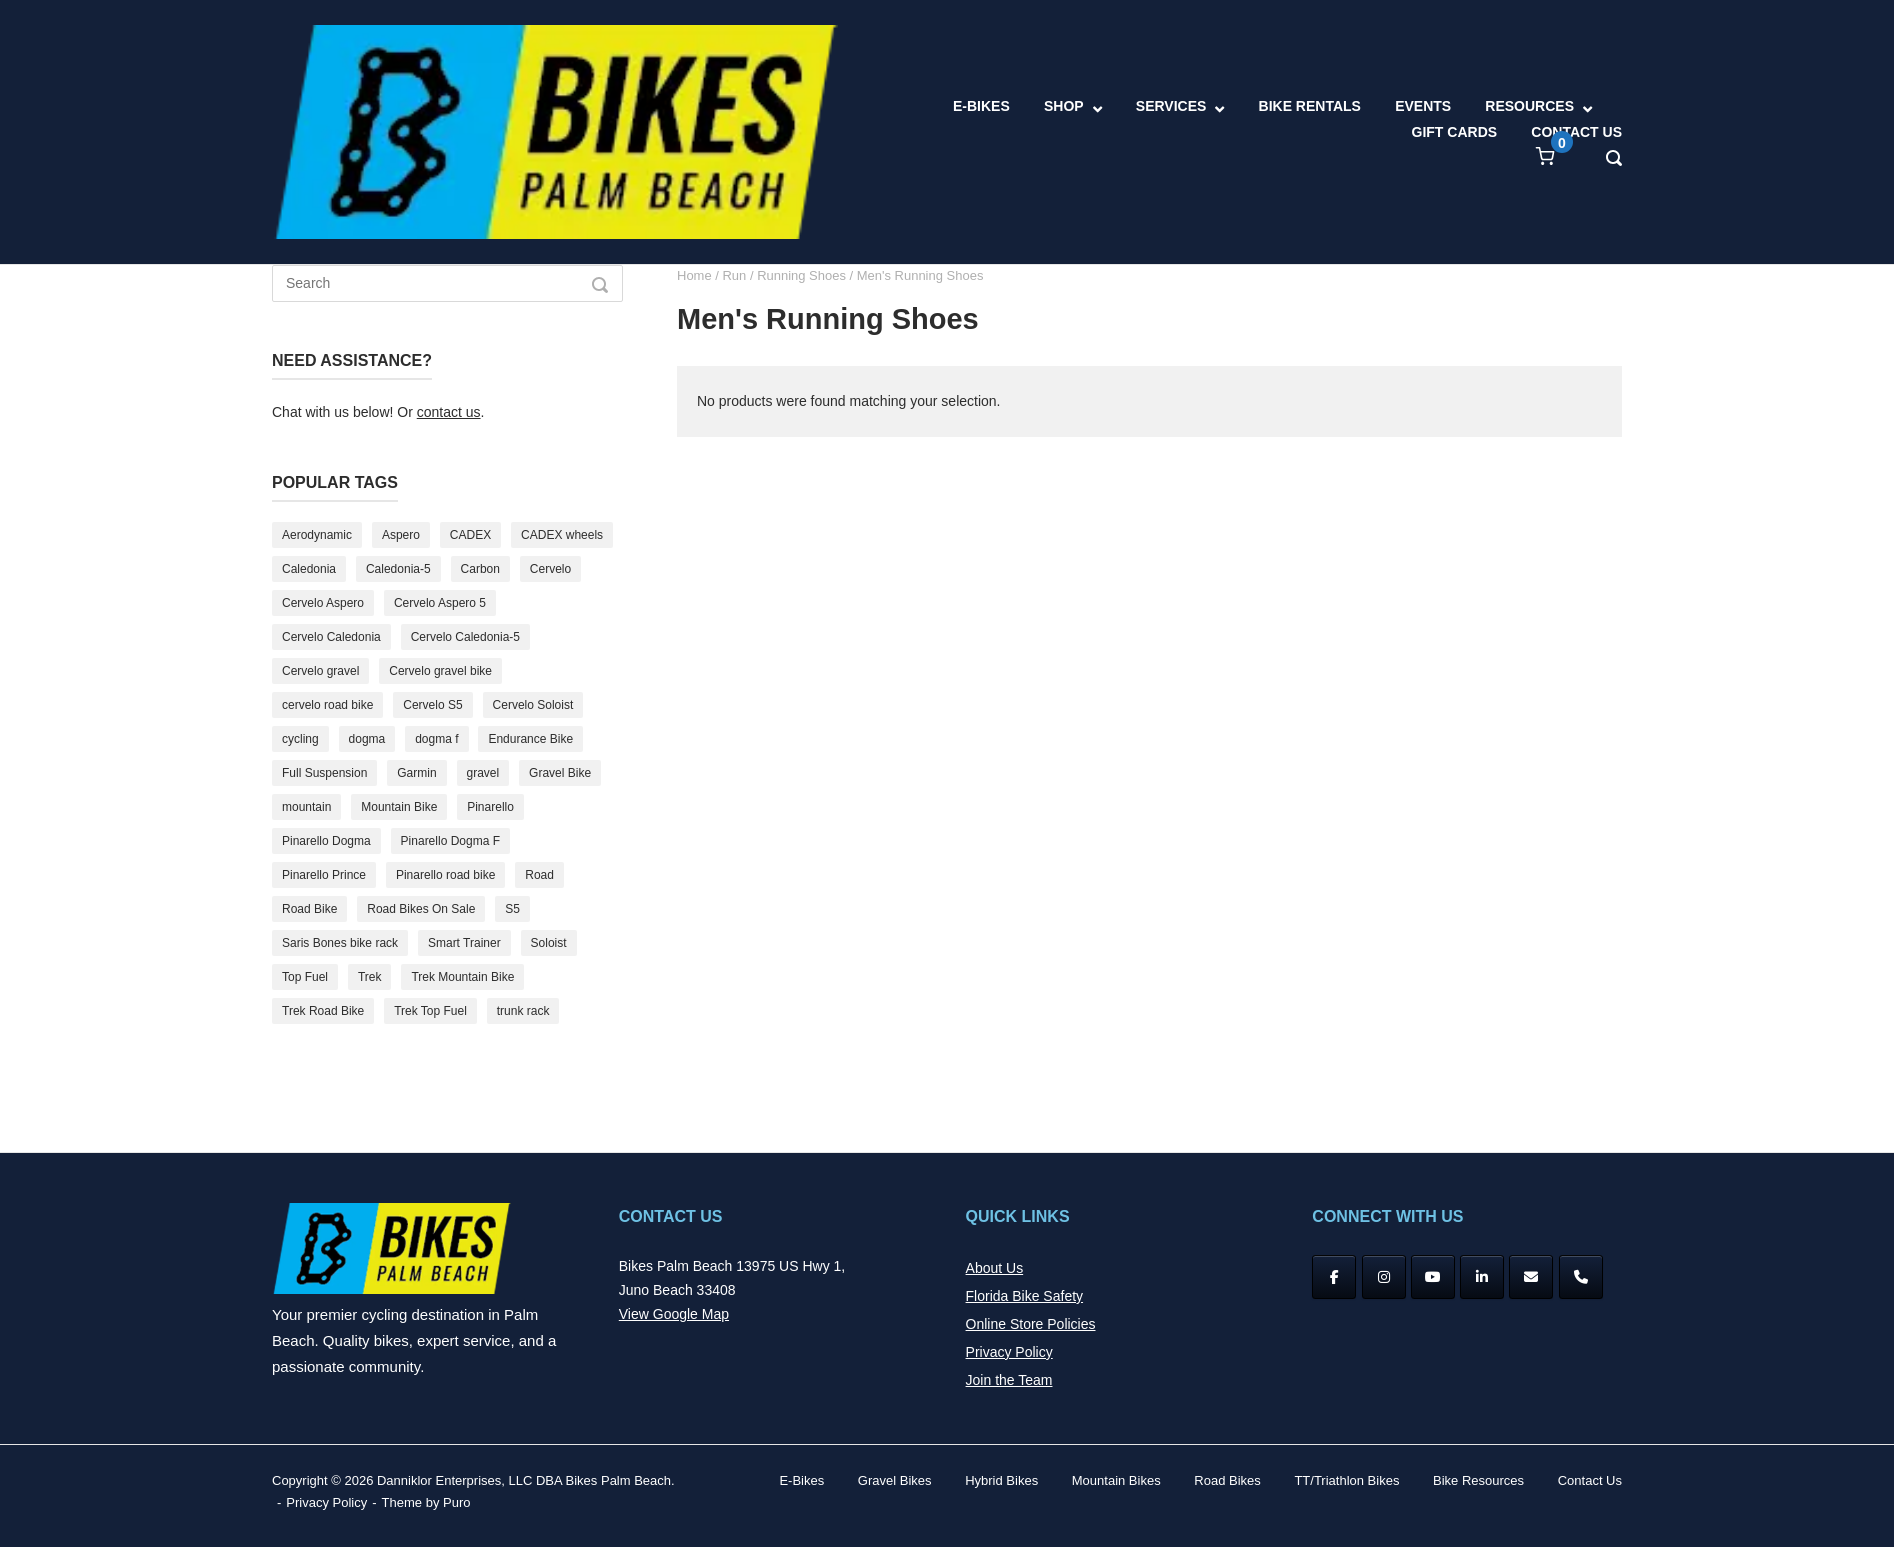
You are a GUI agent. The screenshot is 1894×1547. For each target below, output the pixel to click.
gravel (483, 773)
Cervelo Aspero (323, 603)
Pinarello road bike (445, 875)
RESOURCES (1529, 106)
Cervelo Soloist (533, 705)
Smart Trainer (464, 943)
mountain (306, 807)
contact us (449, 412)
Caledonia (309, 569)
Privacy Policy (1009, 1352)
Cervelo (550, 569)
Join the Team (1009, 1380)
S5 (512, 909)
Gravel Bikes (895, 1480)
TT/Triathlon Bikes (1346, 1480)
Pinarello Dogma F (450, 841)
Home (694, 275)
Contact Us (1590, 1480)
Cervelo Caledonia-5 (465, 637)
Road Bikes (1227, 1480)
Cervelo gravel (320, 671)
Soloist (549, 943)
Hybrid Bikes (1001, 1480)
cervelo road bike (327, 705)
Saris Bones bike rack (340, 943)
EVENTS (1423, 106)
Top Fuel (305, 977)
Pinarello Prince (324, 875)
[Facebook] (1334, 1277)
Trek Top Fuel (430, 1011)
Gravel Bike (560, 773)
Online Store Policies (1031, 1324)
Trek (370, 977)
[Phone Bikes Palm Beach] (1581, 1277)
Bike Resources (1478, 1480)
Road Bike (309, 909)
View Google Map (674, 1314)
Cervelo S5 (432, 705)
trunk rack (523, 1011)
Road (539, 875)
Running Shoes (801, 275)
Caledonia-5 (398, 569)
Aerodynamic (317, 535)
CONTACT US (1576, 132)
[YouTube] (1433, 1277)
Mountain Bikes (1116, 1480)
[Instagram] (1384, 1277)
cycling (300, 739)
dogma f (436, 739)
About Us (995, 1268)
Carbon (480, 569)
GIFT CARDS (1455, 132)
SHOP (1064, 106)
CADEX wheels (562, 535)
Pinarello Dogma (326, 841)
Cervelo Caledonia (331, 637)
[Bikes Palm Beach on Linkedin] (1482, 1277)
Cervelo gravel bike (440, 671)
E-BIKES (981, 106)
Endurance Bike (530, 739)
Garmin (416, 773)
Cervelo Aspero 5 (440, 603)
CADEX (470, 535)
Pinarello (490, 807)
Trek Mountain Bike (462, 977)
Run (734, 275)
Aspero (401, 535)
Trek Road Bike (323, 1011)
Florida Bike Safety (1025, 1296)
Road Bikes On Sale (421, 909)
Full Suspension (324, 773)
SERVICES (1171, 106)
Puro (456, 1502)
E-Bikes (801, 1480)
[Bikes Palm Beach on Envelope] (1531, 1277)
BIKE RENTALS (1310, 106)
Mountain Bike (399, 807)
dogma (367, 739)
